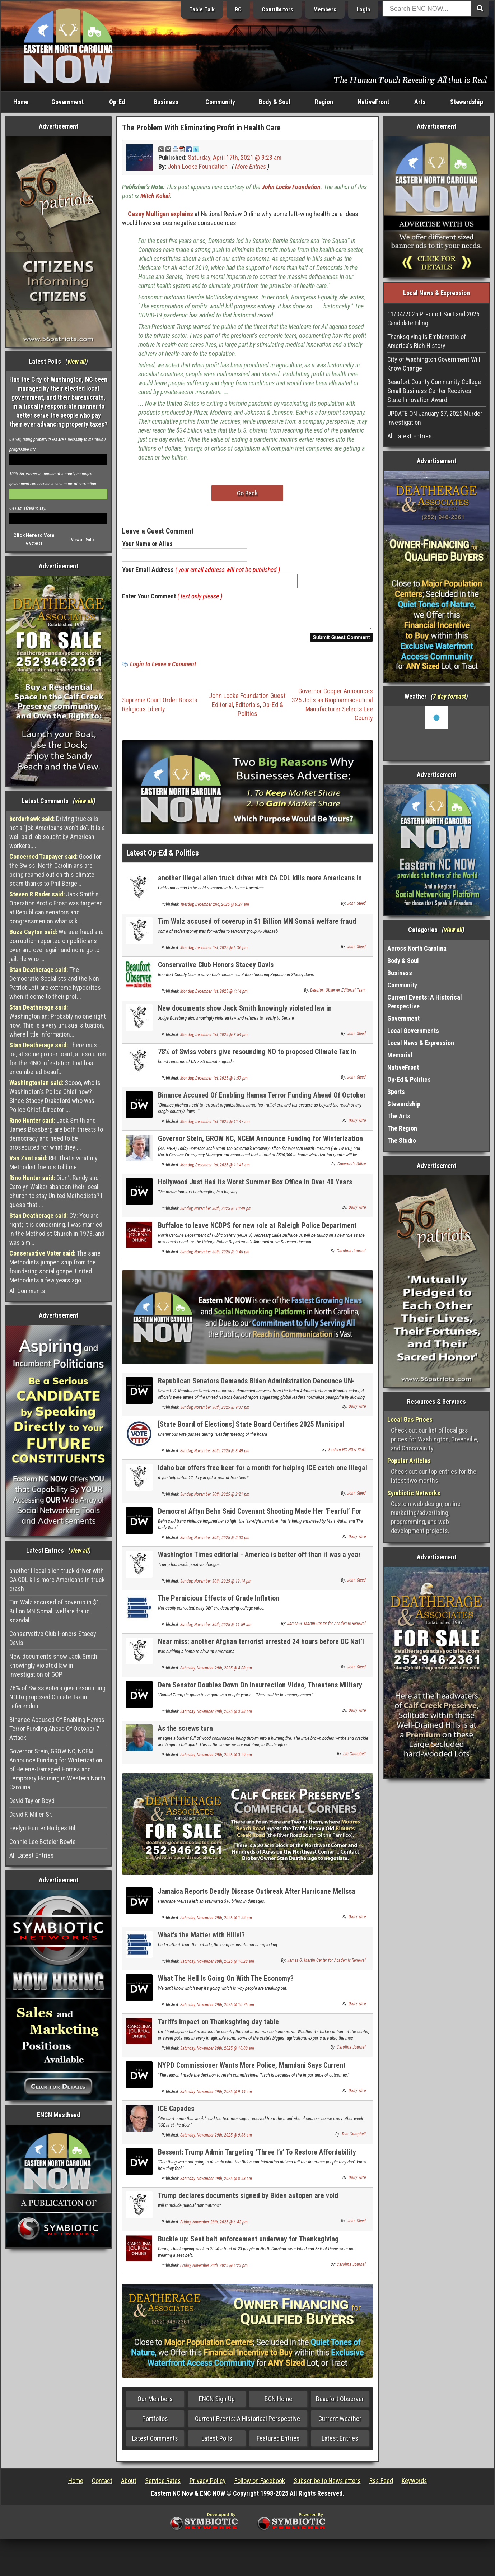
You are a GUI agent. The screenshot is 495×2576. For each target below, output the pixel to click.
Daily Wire (357, 1124)
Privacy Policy (208, 2485)
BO (238, 9)
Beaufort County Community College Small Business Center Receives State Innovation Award (434, 391)
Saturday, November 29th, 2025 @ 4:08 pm (216, 1672)
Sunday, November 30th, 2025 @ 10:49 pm (216, 1212)
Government (67, 102)
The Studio (401, 1140)
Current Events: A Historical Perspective (247, 2423)
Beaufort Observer (340, 2403)
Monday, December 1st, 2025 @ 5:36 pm (214, 952)
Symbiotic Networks (413, 1493)
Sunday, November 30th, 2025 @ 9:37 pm (214, 1411)
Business (166, 102)
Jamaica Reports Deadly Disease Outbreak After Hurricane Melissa (256, 1895)
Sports (396, 1091)
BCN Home (278, 2403)
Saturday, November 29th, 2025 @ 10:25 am (217, 2009)
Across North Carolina (417, 948)
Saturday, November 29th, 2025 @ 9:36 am (216, 2139)
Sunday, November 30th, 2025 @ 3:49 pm (214, 1455)
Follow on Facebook (259, 2485)
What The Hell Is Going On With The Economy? (226, 1982)
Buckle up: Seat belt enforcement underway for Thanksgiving (248, 2243)
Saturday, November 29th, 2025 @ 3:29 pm (216, 1759)
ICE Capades (176, 2113)
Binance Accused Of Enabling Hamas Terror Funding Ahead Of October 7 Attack (56, 1728)
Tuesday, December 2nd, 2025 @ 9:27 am (214, 908)
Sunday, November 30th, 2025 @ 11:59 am (216, 1628)
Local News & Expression (420, 1043)
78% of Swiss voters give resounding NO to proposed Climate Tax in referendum (57, 1697)
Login (363, 9)
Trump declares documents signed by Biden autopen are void (248, 2199)
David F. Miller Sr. (30, 1814)
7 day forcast (449, 696)
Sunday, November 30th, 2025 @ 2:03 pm (214, 1542)
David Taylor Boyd (32, 1800)
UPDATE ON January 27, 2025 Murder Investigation (434, 418)
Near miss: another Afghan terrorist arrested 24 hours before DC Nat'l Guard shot (261, 1649)
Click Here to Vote (34, 535)
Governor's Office (351, 1168)
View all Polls (82, 539)
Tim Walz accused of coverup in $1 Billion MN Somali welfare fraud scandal (54, 1611)
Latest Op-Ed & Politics (162, 857)
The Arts (398, 1116)
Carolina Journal (351, 1255)
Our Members (155, 2403)
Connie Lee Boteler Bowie (42, 1841)
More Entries (250, 166)
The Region (402, 1128)
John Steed (356, 907)
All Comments (27, 1291)
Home (20, 102)
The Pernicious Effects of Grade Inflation (218, 1602)
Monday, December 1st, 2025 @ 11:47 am (215, 1125)
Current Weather (339, 2423)
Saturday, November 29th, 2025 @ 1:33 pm (216, 1922)
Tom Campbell (353, 2138)
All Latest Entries (31, 1855)
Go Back (247, 493)
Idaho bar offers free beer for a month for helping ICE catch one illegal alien (262, 1476)
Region (324, 102)
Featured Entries (278, 2442)
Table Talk (202, 9)
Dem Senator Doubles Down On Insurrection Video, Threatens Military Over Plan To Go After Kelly (260, 1693)
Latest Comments (155, 2442)
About (128, 2485)
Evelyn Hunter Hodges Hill (43, 1828)
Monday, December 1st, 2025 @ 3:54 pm (214, 1039)
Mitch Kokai (155, 196)
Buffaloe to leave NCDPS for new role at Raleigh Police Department (257, 1229)
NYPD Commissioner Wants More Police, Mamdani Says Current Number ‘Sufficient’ (252, 2073)
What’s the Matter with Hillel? (201, 1939)
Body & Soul (274, 102)
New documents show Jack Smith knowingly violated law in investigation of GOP (53, 1665)
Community (220, 102)
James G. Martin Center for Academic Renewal (326, 1627)
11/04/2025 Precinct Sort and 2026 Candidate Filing (433, 318)
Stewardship (466, 102)
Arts (420, 102)
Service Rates (163, 2485)
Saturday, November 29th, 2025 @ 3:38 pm (216, 1715)
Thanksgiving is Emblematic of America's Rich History (426, 341)
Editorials (247, 709)
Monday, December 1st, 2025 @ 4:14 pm (214, 995)
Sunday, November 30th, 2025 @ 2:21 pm (214, 1498)
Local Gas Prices (410, 1419)
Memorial (399, 1055)
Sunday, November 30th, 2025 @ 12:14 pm (216, 1585)
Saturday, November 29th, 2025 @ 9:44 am (216, 2095)
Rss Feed (381, 2485)
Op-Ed (117, 102)
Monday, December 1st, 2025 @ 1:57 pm (214, 1082)
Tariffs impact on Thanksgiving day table (218, 2026)
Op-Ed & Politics (409, 1079)
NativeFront (373, 102)
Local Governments (413, 1030)
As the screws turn (185, 1732)
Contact (102, 2485)
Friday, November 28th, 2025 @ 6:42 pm (214, 2226)
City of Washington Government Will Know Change (433, 363)
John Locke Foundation (198, 166)
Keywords (414, 2485)
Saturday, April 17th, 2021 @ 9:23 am (234, 157)
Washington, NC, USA (436, 733)
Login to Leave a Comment (163, 668)
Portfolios (155, 2423)
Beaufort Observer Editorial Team (338, 994)
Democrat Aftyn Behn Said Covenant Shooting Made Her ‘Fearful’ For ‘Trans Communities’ (259, 1519)
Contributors (277, 9)
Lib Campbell (354, 1758)
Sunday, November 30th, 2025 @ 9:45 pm (214, 1256)
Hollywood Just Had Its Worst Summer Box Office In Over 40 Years (255, 1186)
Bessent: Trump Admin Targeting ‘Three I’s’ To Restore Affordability (257, 2156)
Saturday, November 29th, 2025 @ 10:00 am (217, 2052)
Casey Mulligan (148, 214)
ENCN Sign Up (217, 2403)
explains (182, 214)
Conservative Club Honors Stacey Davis (52, 1638)
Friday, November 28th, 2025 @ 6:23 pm (214, 2269)
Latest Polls (216, 2442)
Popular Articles (409, 1460)
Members (324, 9)
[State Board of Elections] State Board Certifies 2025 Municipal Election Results (251, 1432)
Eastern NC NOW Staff (347, 1454)
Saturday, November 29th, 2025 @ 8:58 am (216, 2182)
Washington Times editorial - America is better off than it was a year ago (259, 1563)
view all (76, 361)
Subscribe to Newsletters (327, 2485)
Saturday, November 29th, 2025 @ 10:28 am (217, 1965)
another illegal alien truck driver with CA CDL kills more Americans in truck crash (57, 1579)
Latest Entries (340, 2442)
